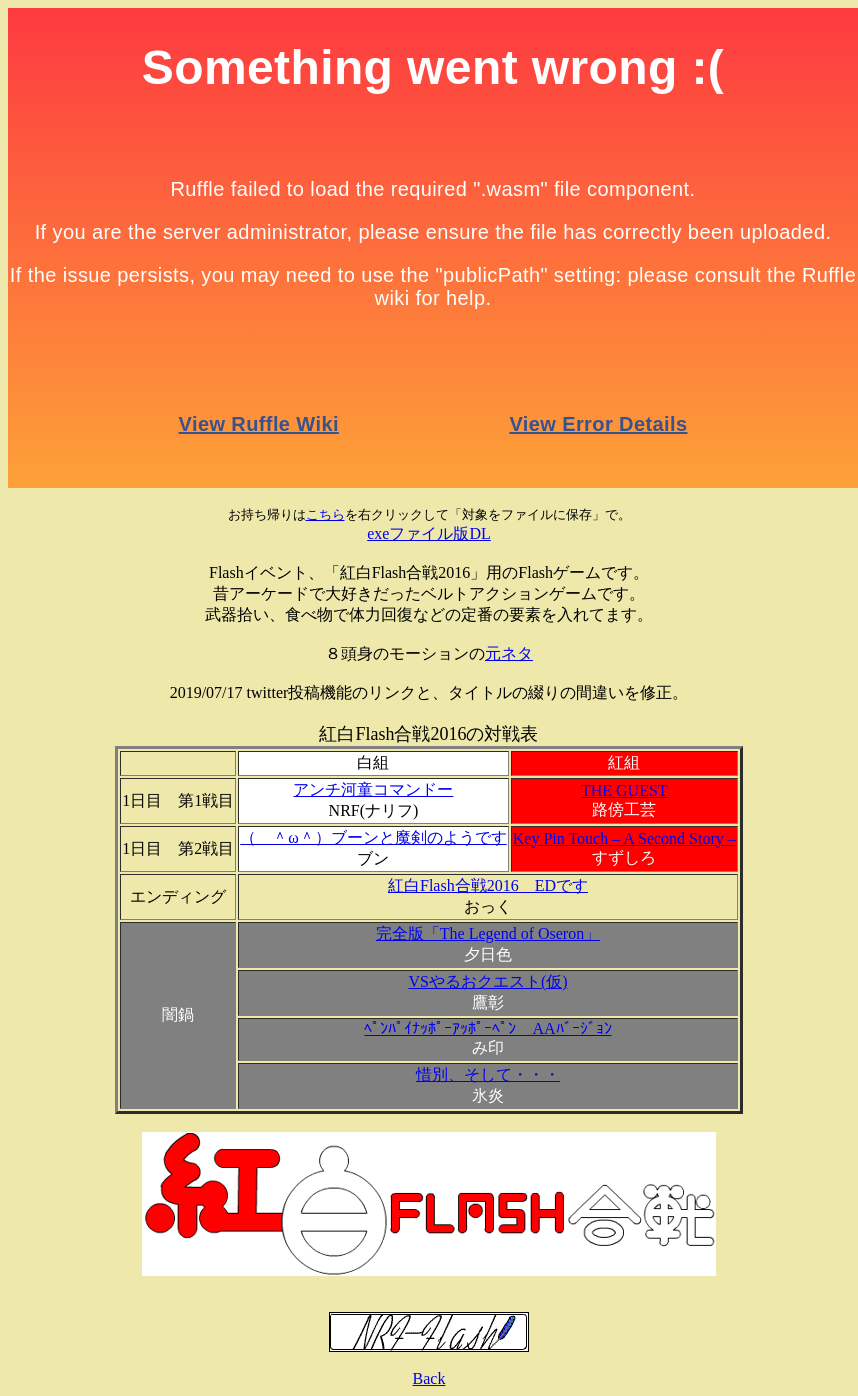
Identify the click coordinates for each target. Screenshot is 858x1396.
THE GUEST (624, 790)
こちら (325, 514)
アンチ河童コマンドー (373, 789)
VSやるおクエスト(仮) (487, 981)
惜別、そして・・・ (488, 1074)
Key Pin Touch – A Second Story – (624, 838)
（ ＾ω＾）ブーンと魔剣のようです (373, 837)
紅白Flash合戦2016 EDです (488, 885)
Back (429, 1378)
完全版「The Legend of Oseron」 (488, 933)
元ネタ (509, 653)
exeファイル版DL (429, 533)
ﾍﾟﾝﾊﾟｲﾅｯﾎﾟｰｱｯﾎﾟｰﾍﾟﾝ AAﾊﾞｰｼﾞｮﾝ (487, 1028)
